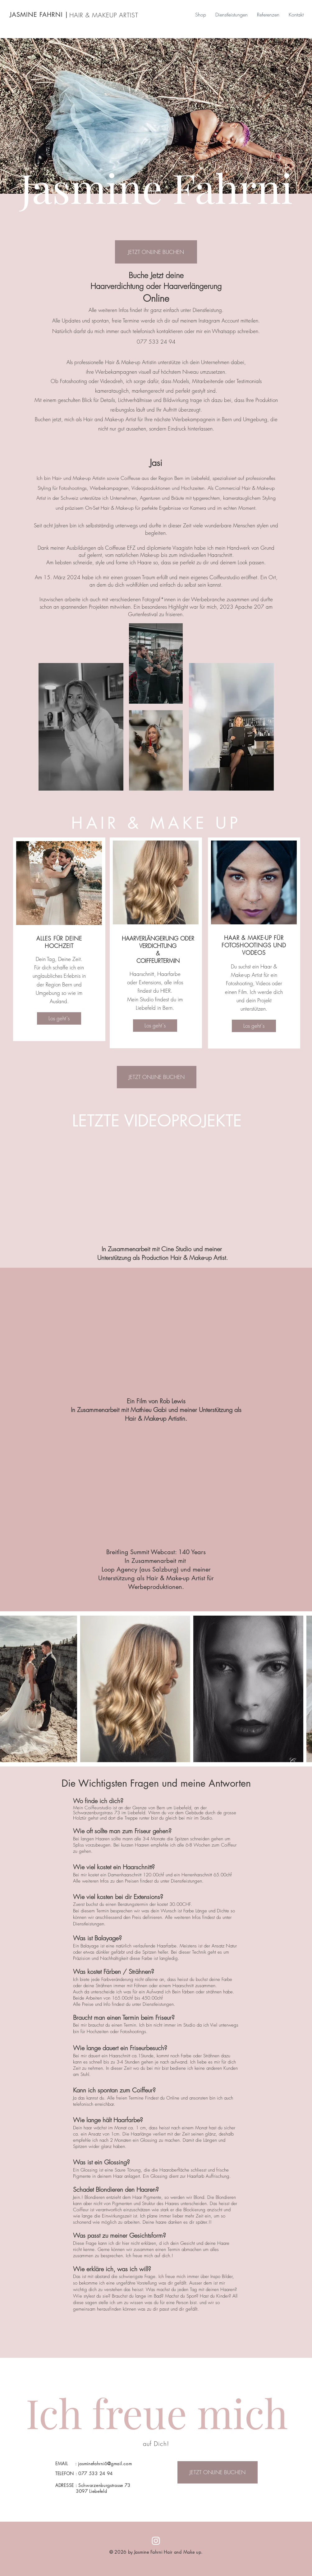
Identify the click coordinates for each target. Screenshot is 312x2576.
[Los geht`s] (59, 1018)
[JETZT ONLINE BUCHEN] (156, 252)
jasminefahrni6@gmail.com (105, 2463)
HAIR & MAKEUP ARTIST (103, 15)
